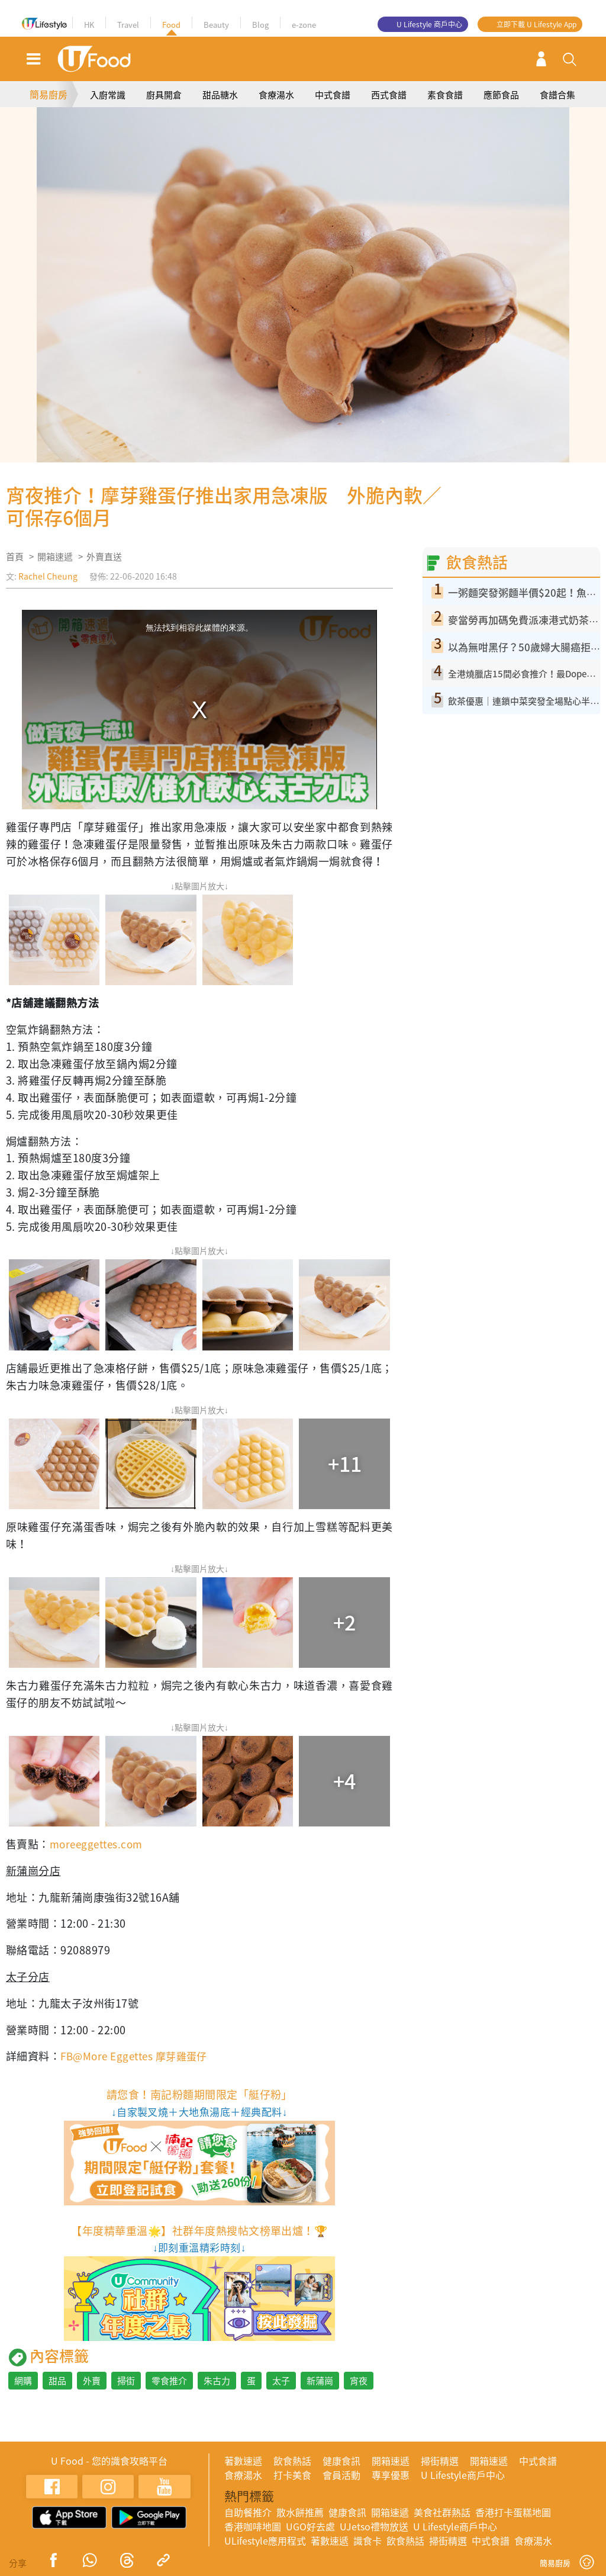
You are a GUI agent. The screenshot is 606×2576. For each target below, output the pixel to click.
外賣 (92, 2380)
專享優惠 (391, 2475)
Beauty (216, 24)
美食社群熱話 (442, 2512)
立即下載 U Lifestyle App (536, 24)
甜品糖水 (220, 94)
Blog (260, 24)
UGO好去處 (310, 2526)
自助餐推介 (248, 2512)
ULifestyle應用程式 (265, 2540)
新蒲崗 (320, 2380)
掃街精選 (440, 2460)
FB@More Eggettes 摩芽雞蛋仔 (138, 2056)
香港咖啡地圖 (252, 2526)
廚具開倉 (164, 94)
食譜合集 (557, 94)
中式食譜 (332, 94)
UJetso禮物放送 (374, 2526)
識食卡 (367, 2540)
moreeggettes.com (99, 1844)
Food (171, 24)
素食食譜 (445, 94)
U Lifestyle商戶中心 (463, 2475)
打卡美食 (292, 2475)
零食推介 (169, 2380)
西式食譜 (389, 94)
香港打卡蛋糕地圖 (513, 2512)
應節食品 (501, 94)
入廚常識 (107, 94)
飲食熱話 (292, 2460)
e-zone (304, 24)
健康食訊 (341, 2460)
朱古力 (217, 2380)
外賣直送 (104, 556)
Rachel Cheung (48, 576)
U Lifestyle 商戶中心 (429, 24)
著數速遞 (243, 2460)
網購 (23, 2380)
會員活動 (341, 2475)
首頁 (15, 556)
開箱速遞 (55, 556)
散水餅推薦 (300, 2512)
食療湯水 (276, 94)
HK (89, 24)
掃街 (126, 2380)
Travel (128, 24)
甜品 (57, 2380)
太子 (281, 2380)
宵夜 (359, 2380)
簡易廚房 (48, 94)
